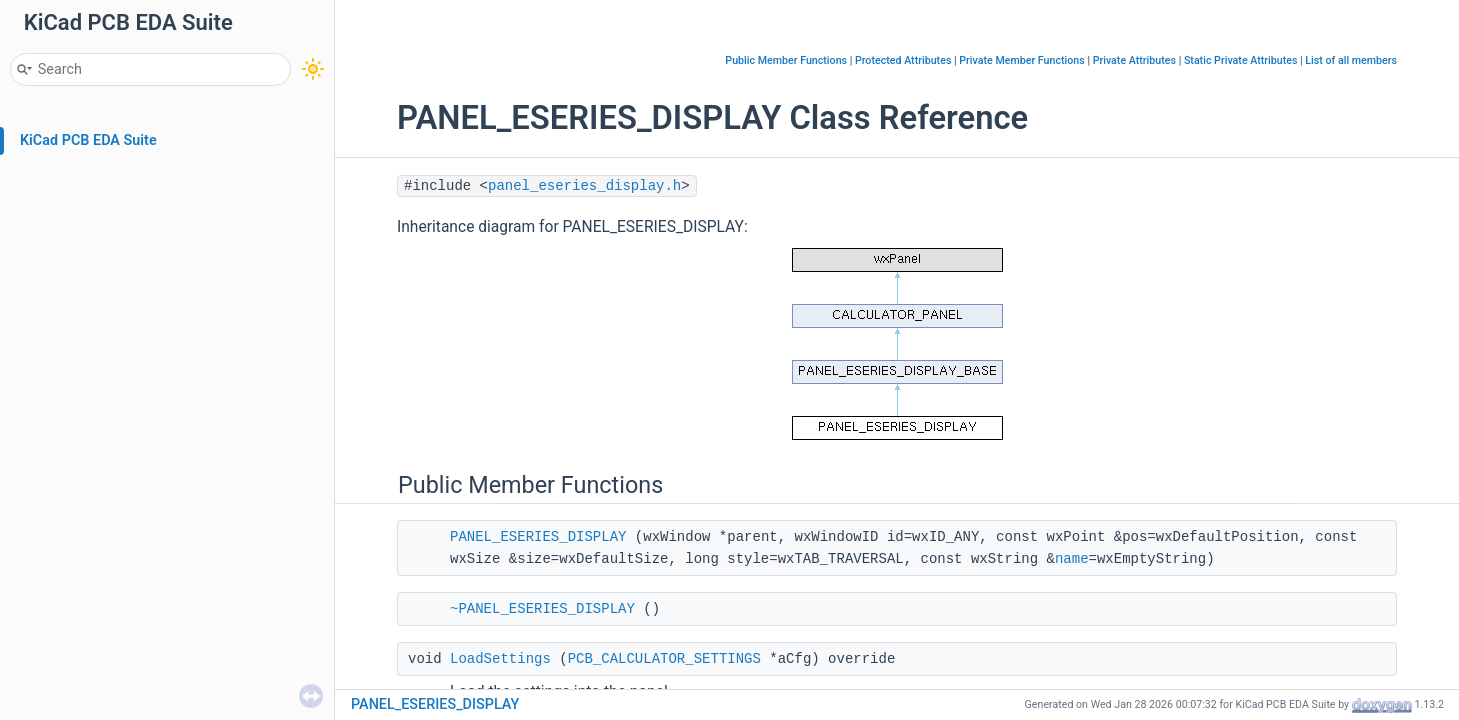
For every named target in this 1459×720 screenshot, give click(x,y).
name (1072, 559)
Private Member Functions (1021, 60)
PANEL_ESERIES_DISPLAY (538, 537)
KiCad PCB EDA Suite (88, 140)
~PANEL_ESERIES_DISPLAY (542, 609)
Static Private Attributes (1241, 60)
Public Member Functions (786, 60)
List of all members (1351, 60)
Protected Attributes (903, 60)
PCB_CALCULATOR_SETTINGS (664, 659)
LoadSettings (500, 659)
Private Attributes (1134, 60)
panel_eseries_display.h (584, 186)
